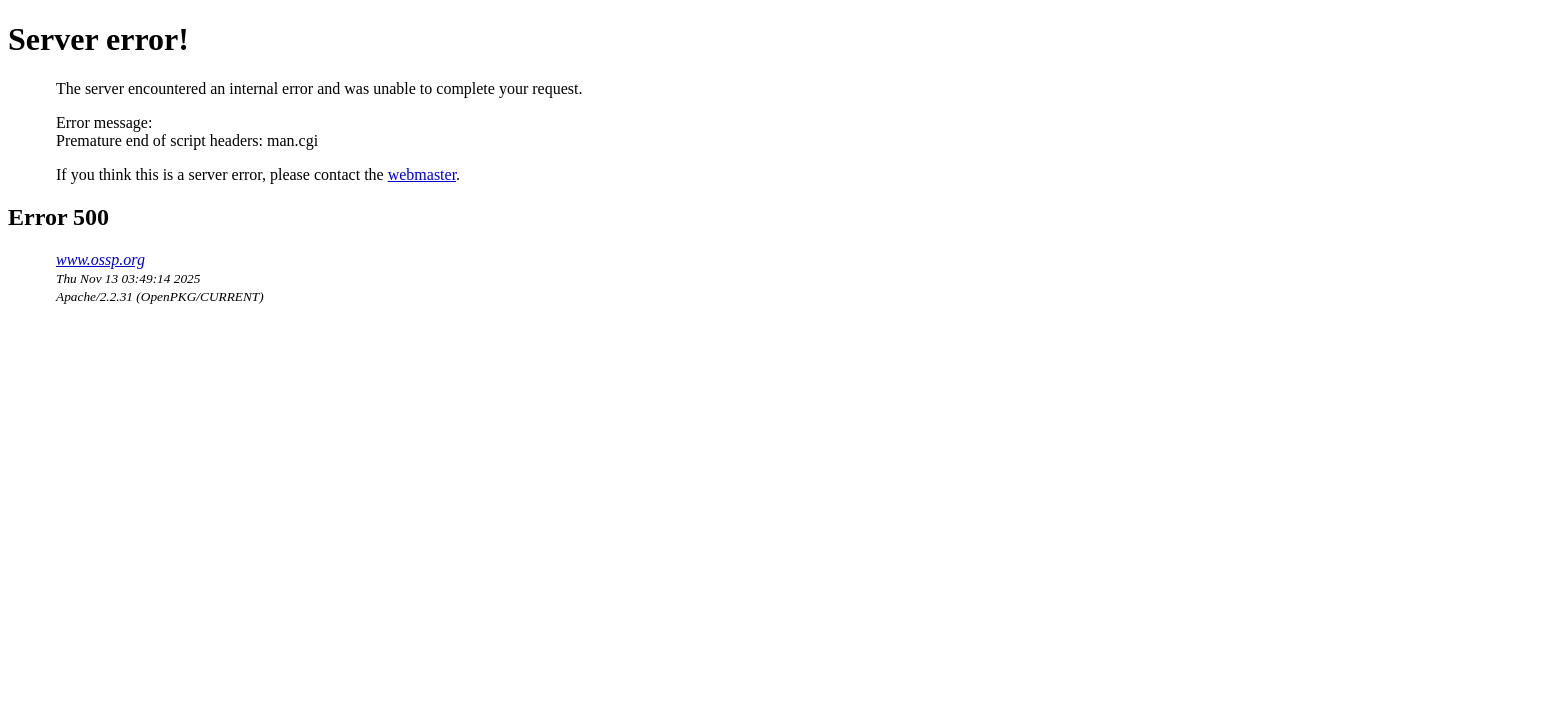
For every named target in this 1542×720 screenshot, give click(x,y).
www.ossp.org (100, 259)
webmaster (422, 174)
